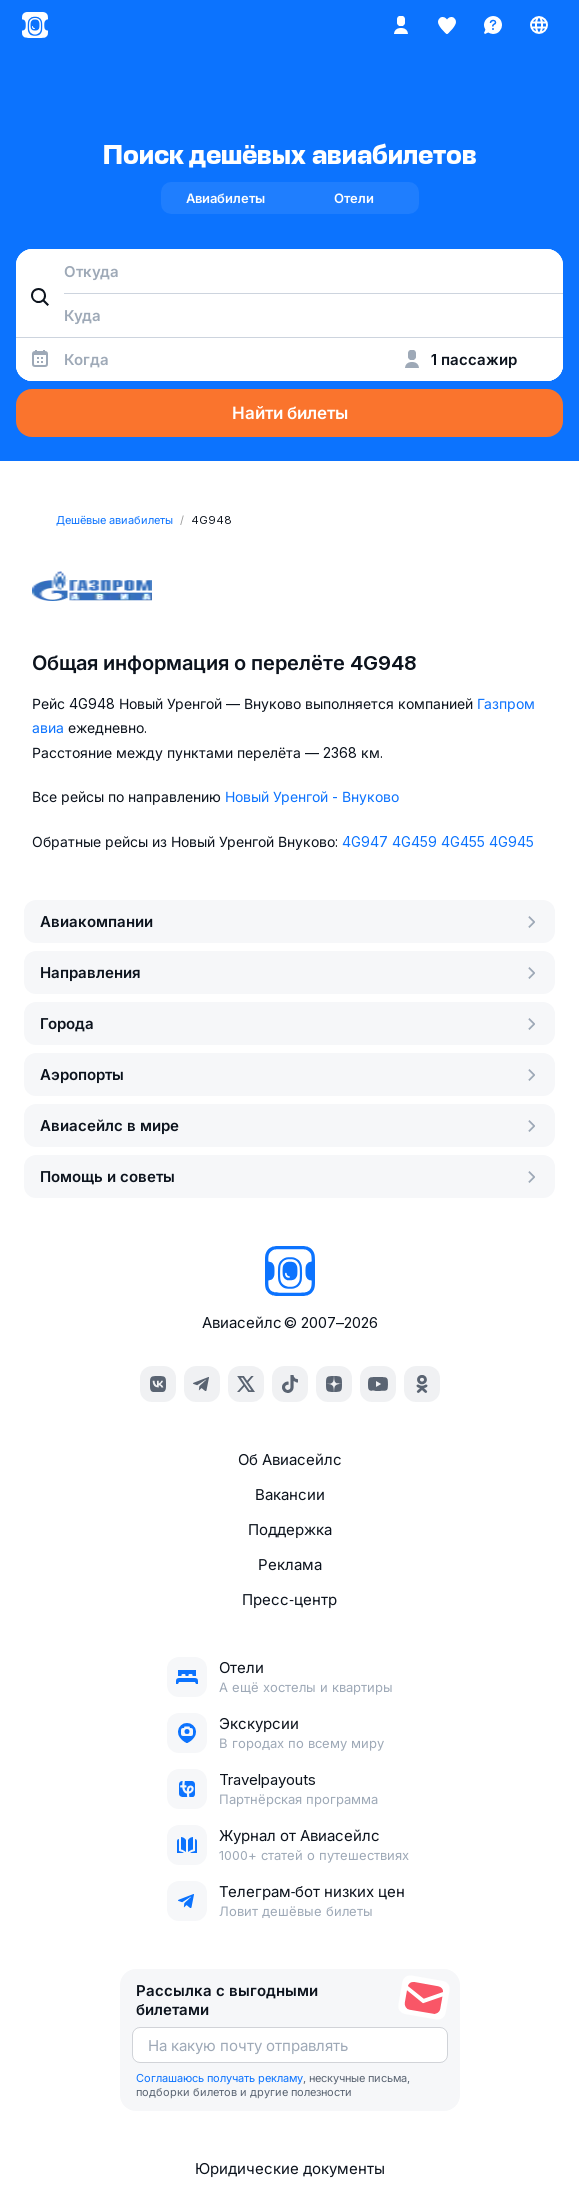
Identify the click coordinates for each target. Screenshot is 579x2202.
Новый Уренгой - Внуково (312, 796)
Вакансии (290, 1494)
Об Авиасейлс (290, 1459)
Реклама (290, 1564)
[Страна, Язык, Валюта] (539, 25)
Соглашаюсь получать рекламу (219, 2078)
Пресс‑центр (289, 1599)
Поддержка (290, 1529)
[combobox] (289, 271)
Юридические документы (290, 2168)
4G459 (414, 841)
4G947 (365, 841)
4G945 (511, 841)
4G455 (463, 841)
